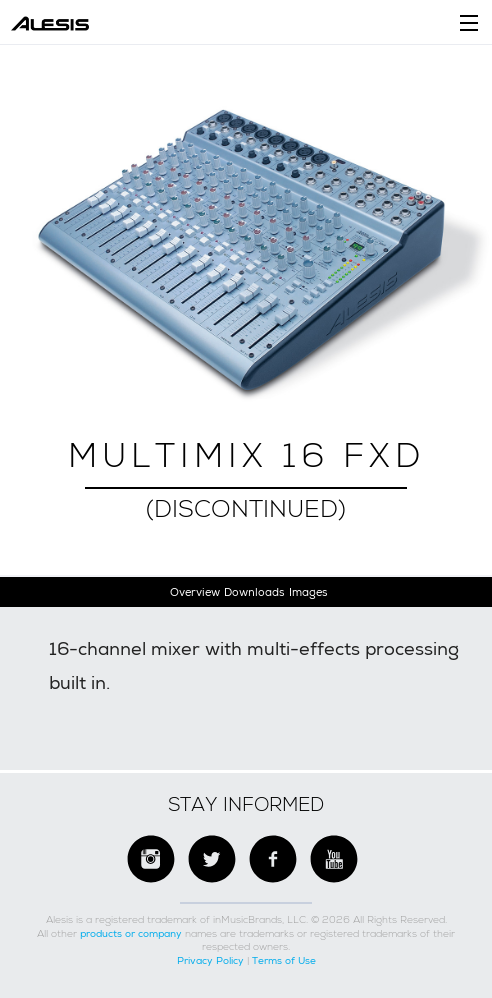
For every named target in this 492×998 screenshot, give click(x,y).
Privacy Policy (210, 960)
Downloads (254, 592)
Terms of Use (284, 960)
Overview (195, 592)
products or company (131, 933)
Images (308, 592)
